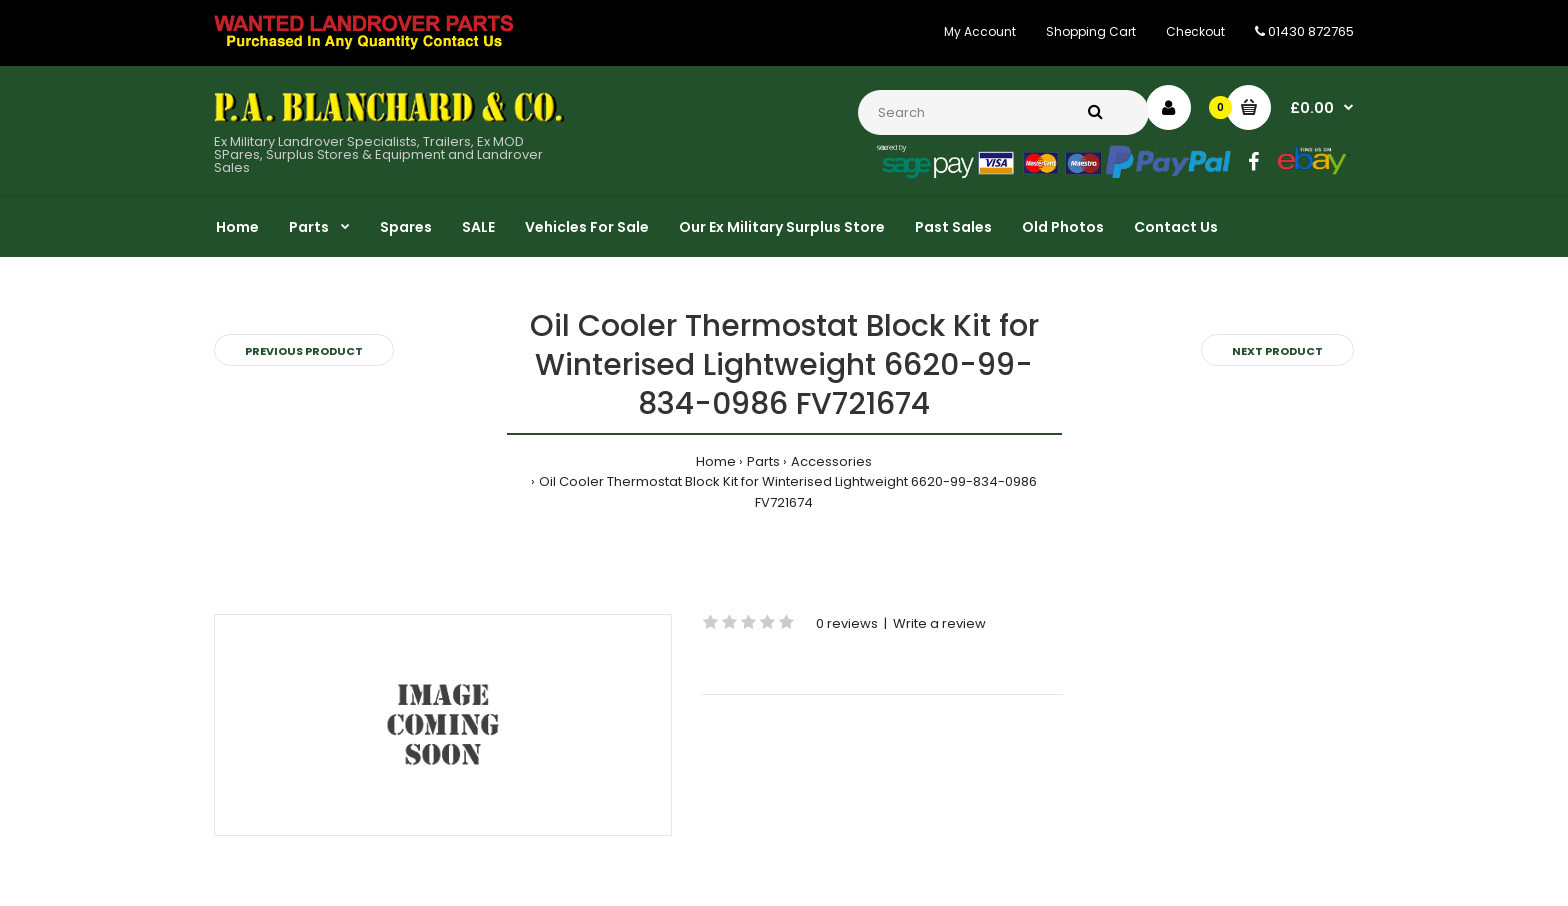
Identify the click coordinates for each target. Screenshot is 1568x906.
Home (716, 461)
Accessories (831, 461)
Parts (763, 461)
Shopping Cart (1091, 31)
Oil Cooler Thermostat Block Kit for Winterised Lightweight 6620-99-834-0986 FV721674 (788, 492)
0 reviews (847, 623)
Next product (1277, 351)
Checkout (1195, 31)
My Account (980, 31)
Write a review (939, 623)
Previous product (304, 351)
